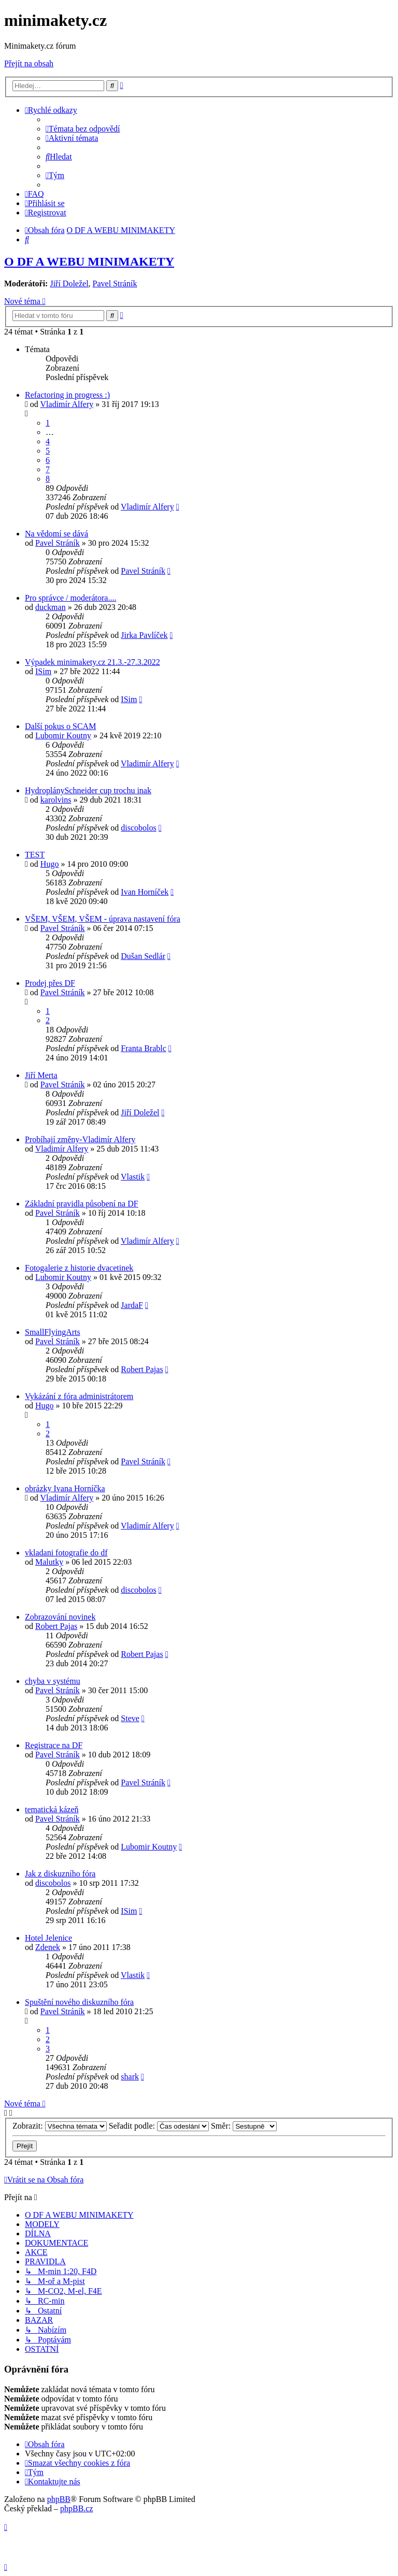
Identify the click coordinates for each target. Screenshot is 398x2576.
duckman (50, 607)
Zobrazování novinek (60, 1616)
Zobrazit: (59, 2125)
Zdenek (47, 1947)
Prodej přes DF (50, 983)
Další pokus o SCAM (60, 726)
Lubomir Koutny (63, 735)
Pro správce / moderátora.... (70, 597)
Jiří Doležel (69, 283)
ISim (43, 671)
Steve (130, 1718)
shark (130, 2076)
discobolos (138, 827)
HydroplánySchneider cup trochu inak (88, 790)
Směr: (244, 2125)
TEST (35, 854)
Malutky (49, 1562)
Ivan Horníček (144, 891)
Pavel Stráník (115, 283)
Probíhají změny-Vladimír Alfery (80, 1139)
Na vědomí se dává (56, 533)
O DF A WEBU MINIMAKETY (89, 261)
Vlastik (133, 1176)
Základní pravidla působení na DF (81, 1203)
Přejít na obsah (28, 63)
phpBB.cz (76, 2508)
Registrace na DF (53, 1745)
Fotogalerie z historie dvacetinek (79, 1267)
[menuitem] (83, 128)
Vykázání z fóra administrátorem (79, 1396)
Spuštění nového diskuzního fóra (79, 2002)
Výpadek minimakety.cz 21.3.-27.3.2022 (92, 662)
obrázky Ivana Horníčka (65, 1488)
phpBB (58, 2499)
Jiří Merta (41, 1075)
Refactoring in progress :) (67, 394)
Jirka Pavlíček (144, 635)
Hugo (49, 864)
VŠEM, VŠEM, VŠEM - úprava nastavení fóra (102, 918)
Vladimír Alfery (67, 404)
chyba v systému (52, 1681)
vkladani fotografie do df (66, 1552)
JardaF (132, 1305)
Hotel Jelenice (48, 1937)
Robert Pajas (142, 1369)
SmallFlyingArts (52, 1332)
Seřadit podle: (159, 2125)
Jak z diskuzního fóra (60, 1873)
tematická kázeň (52, 1809)
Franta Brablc (143, 1048)
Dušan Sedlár (143, 956)
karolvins (56, 799)
